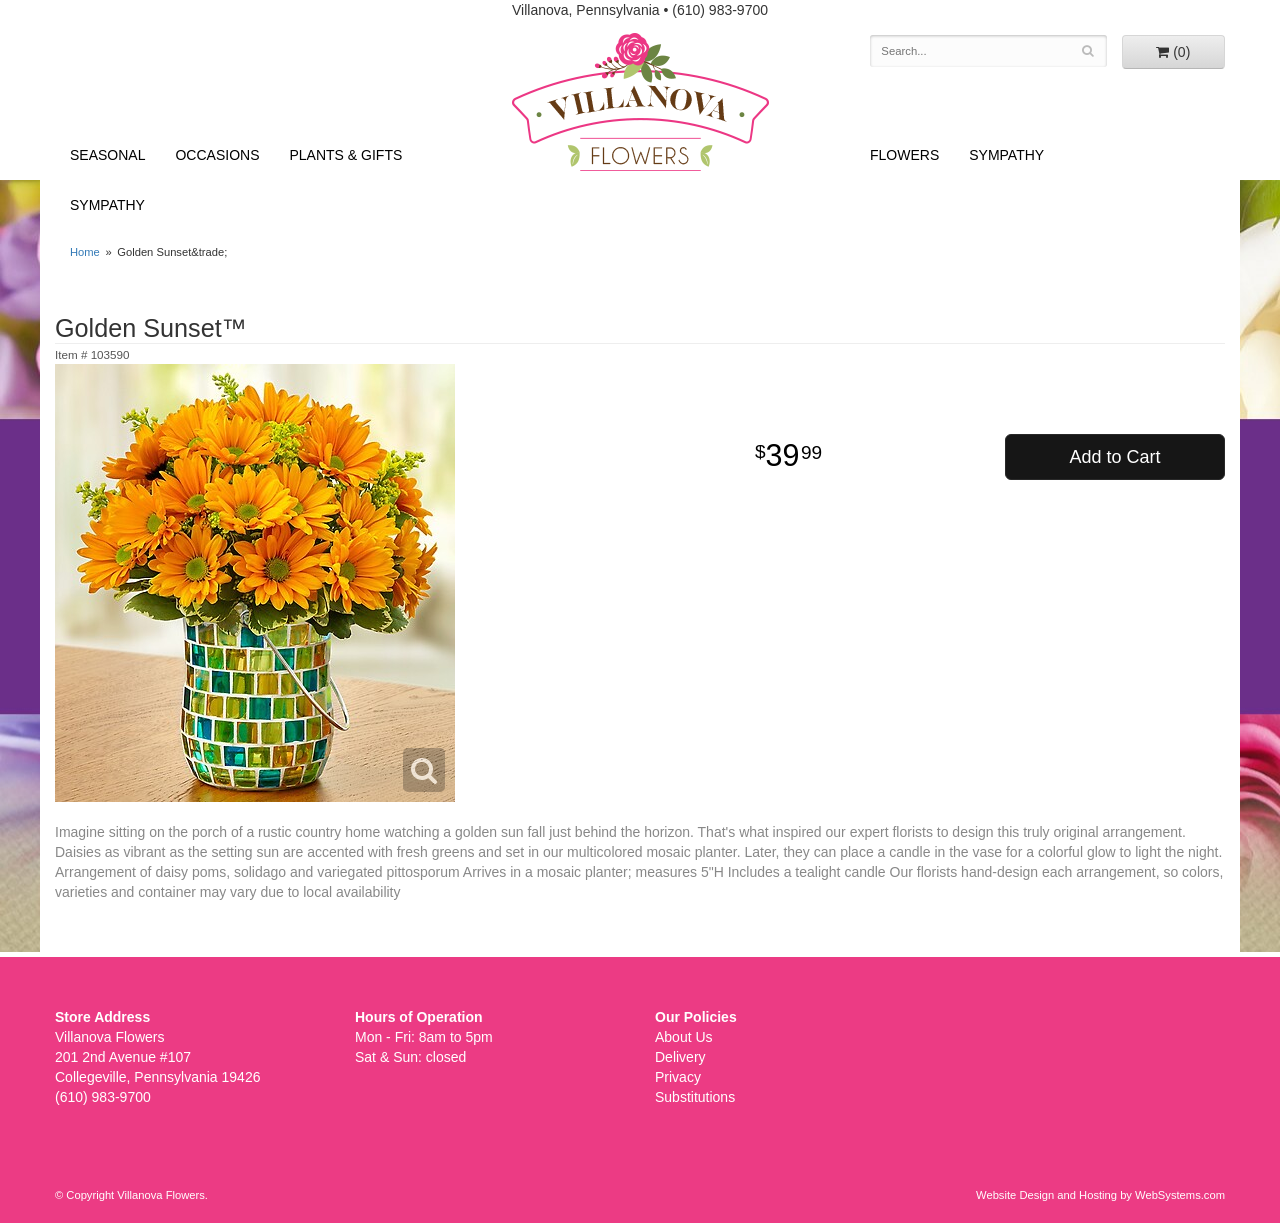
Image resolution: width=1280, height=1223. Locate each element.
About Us (684, 1037)
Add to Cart (1114, 457)
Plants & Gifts (346, 155)
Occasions (217, 155)
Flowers (904, 155)
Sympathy (107, 205)
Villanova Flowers (640, 102)
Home (85, 252)
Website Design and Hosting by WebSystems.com (1100, 1195)
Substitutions (695, 1097)
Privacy (678, 1077)
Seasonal (107, 155)
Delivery (680, 1057)
